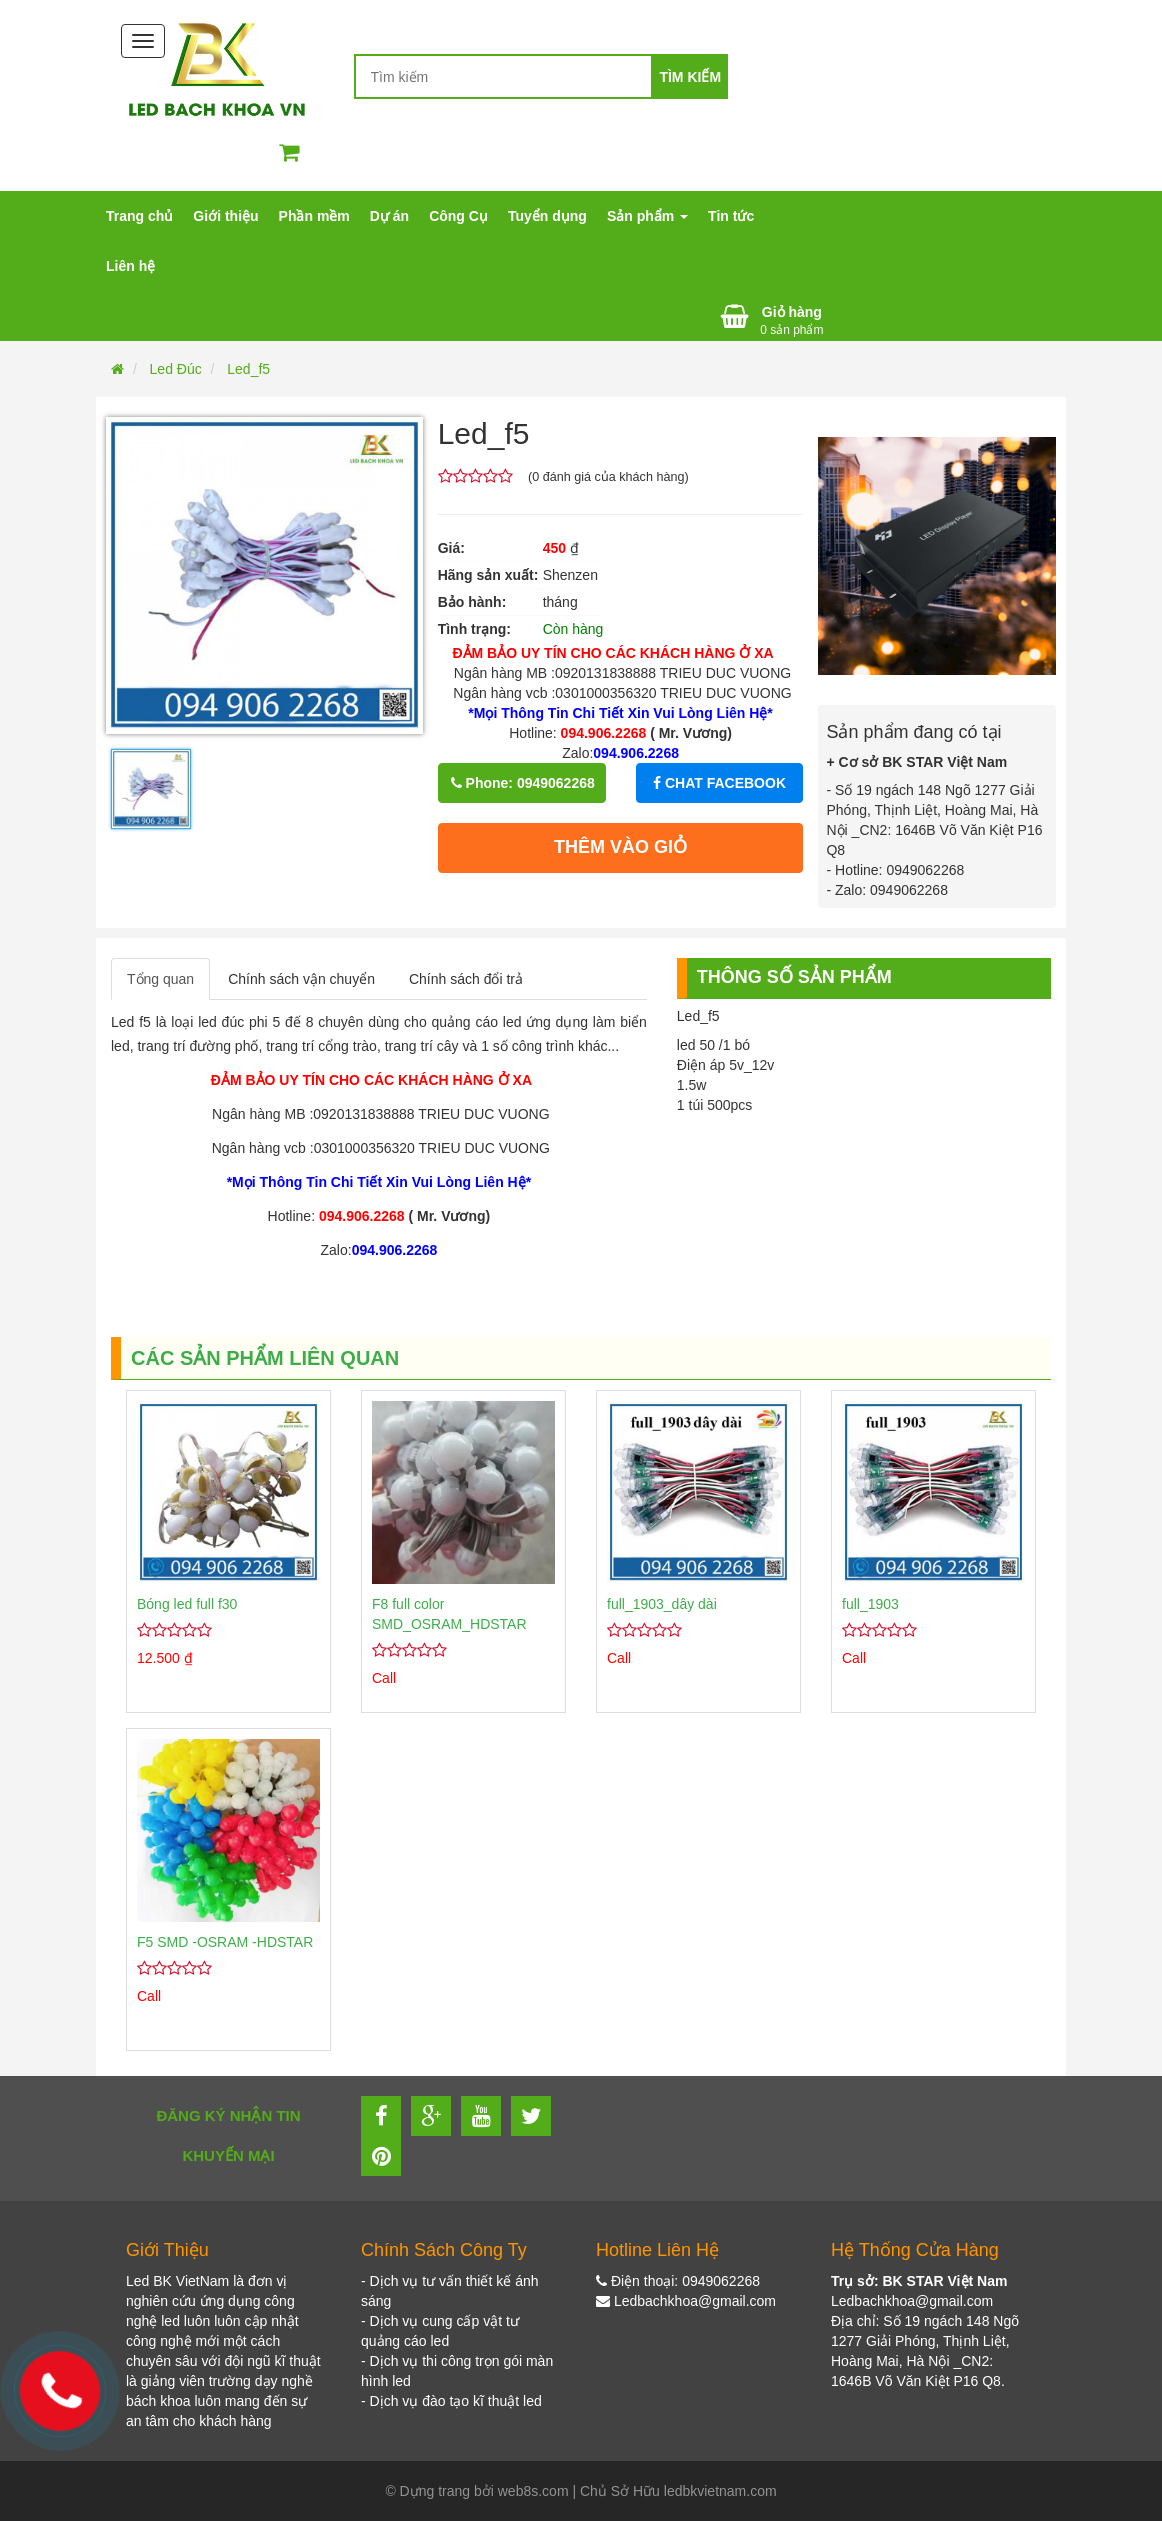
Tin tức (731, 216)
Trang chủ (139, 216)
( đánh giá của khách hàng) (608, 477)
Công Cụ (458, 216)
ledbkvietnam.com (720, 2491)
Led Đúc (176, 369)
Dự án (389, 216)
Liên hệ (130, 266)
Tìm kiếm (690, 77)
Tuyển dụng (547, 216)
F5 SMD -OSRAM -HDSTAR (225, 1942)
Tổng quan (160, 979)
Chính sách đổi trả (466, 979)
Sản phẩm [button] (647, 216)
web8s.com (533, 2491)
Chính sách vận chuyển (301, 979)
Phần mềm (314, 216)
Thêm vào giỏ (620, 847)
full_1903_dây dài (662, 1604)
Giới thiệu (225, 216)
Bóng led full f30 (187, 1604)
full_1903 (870, 1604)
